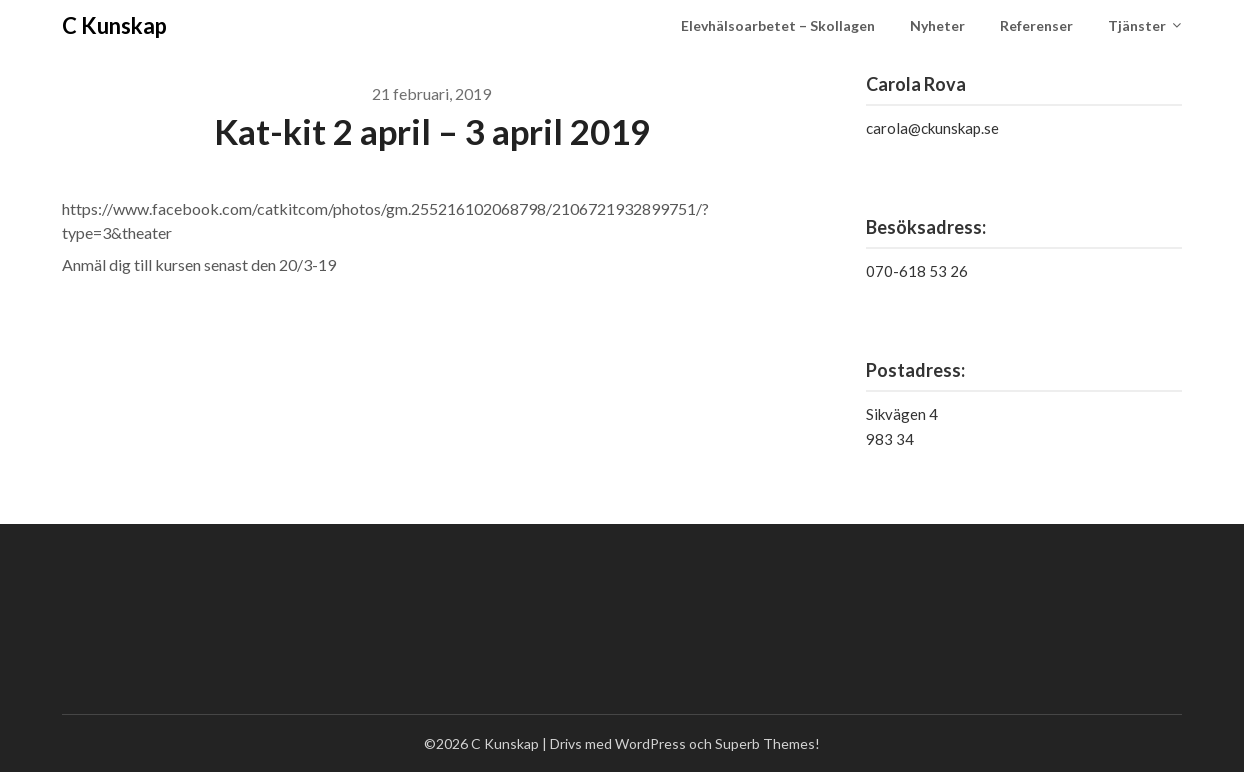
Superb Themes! (767, 743)
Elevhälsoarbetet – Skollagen (778, 25)
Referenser (1036, 25)
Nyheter (937, 25)
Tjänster (1137, 25)
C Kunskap (114, 25)
